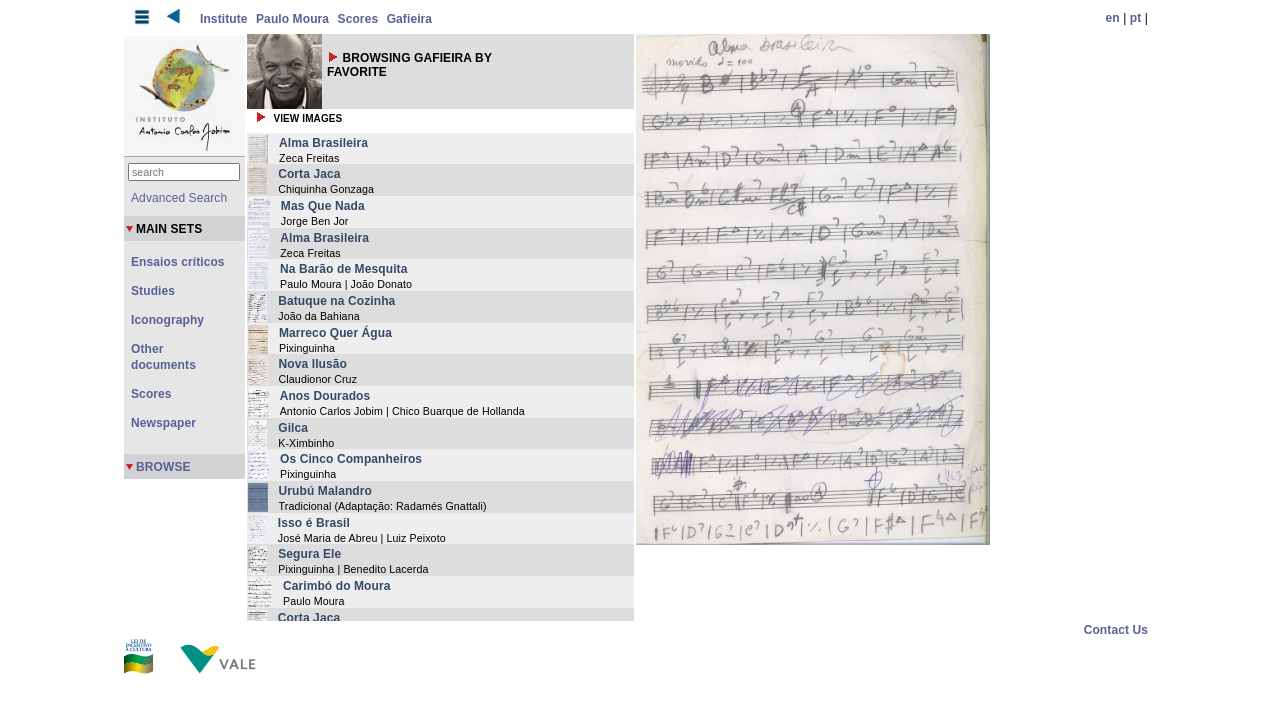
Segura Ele (309, 554)
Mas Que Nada (323, 206)
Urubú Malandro (325, 491)
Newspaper (163, 423)
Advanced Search (179, 198)
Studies (153, 291)
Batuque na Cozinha (336, 301)
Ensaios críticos (178, 262)
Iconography (167, 320)
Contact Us (1116, 630)
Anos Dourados (325, 396)
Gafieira (410, 19)
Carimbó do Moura (337, 586)
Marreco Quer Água (335, 333)
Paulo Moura (292, 19)
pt (1136, 18)
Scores (358, 19)
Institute (224, 19)
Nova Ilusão (313, 364)
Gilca (293, 428)
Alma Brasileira (323, 143)
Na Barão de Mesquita (343, 269)
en (1113, 18)
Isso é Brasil (314, 523)
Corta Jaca (309, 174)
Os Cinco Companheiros (351, 459)
